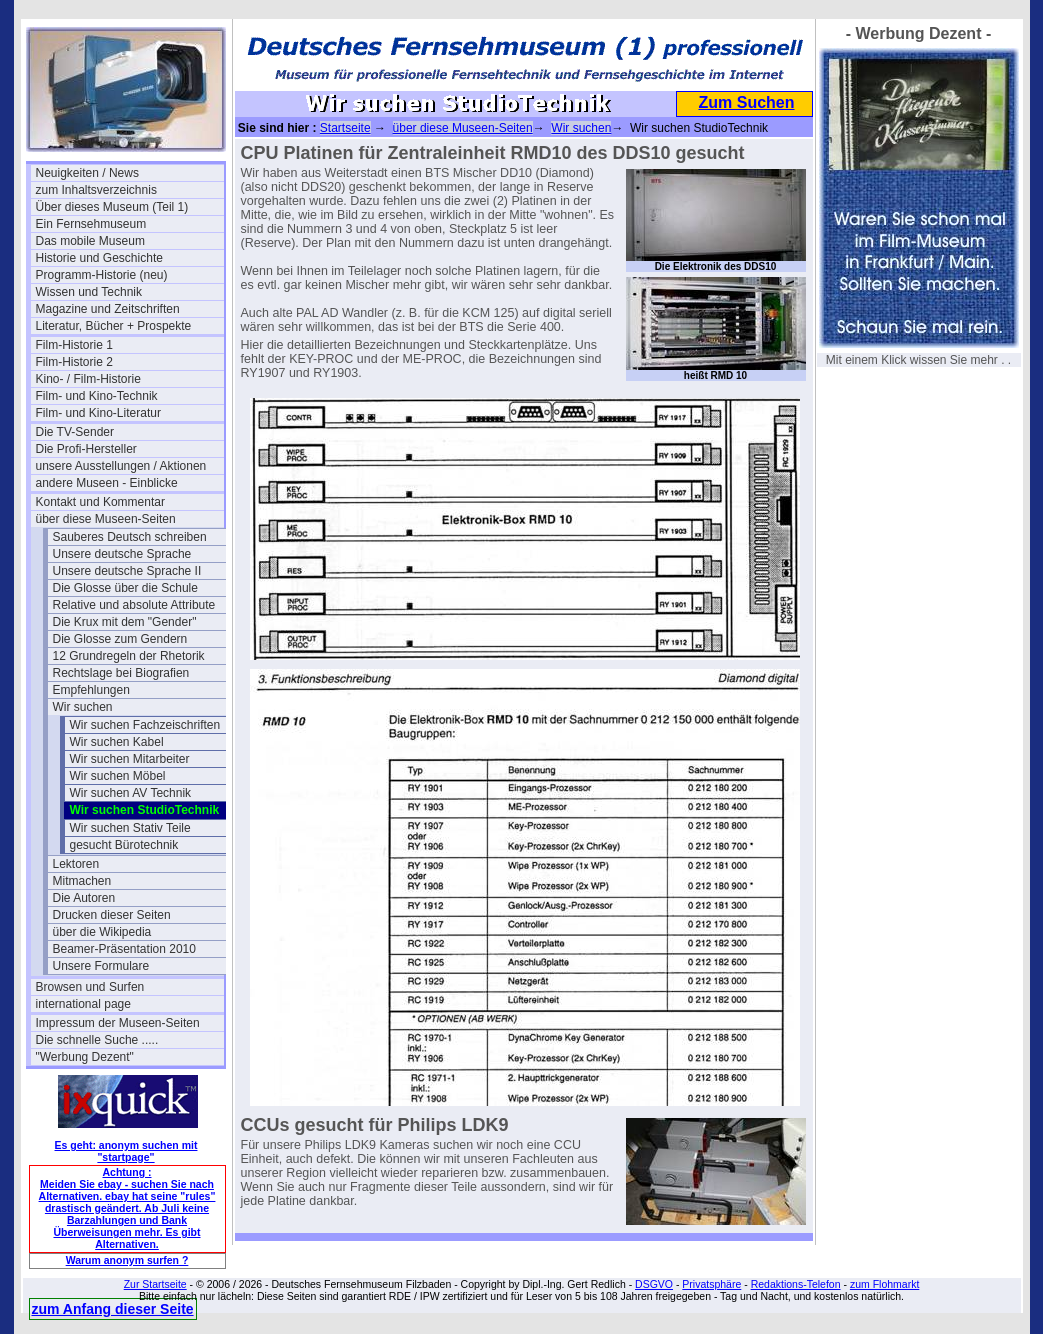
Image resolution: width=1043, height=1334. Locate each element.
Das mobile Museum (90, 241)
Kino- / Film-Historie (88, 379)
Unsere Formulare (101, 966)
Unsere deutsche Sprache (122, 554)
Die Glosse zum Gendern (120, 639)
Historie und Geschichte (99, 258)
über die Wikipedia (102, 932)
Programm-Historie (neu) (102, 275)
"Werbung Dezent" (85, 1057)
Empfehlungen (91, 690)
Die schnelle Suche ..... (97, 1040)
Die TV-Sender (75, 432)
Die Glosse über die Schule (125, 588)
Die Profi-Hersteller (86, 449)
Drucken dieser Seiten (112, 915)
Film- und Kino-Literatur (98, 413)
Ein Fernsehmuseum (91, 224)
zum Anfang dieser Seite (113, 1309)
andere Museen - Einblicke (107, 483)
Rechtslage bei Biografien (121, 673)
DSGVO (654, 1284)
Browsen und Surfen (90, 987)
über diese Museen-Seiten (106, 519)
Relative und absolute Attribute (134, 605)
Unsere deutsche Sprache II (127, 571)
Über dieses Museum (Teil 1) (112, 207)
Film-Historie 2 (74, 362)
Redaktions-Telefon (796, 1284)
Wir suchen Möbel (118, 776)
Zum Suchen (746, 102)
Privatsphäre (711, 1284)
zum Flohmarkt (884, 1284)
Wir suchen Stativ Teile (130, 828)
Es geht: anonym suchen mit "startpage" (126, 1151)
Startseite (345, 128)
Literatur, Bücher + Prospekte (114, 326)
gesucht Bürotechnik (124, 845)
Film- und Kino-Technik (97, 396)
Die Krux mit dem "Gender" (125, 622)
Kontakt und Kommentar (100, 502)
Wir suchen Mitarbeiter (130, 759)
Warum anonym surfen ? (127, 1260)
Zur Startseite (155, 1284)
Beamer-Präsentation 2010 (124, 949)
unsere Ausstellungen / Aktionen (121, 466)
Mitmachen (82, 881)
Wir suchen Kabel (117, 742)
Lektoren (76, 864)
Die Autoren (84, 898)
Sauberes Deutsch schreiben (130, 537)
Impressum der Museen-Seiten (118, 1023)
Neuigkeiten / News (87, 173)
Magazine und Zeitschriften (108, 309)
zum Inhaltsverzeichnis (96, 190)
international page (83, 1004)
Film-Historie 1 (74, 345)
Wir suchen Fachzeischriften (145, 725)
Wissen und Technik (89, 292)
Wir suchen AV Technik (131, 793)
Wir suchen (83, 707)
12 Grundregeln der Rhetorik (129, 656)
